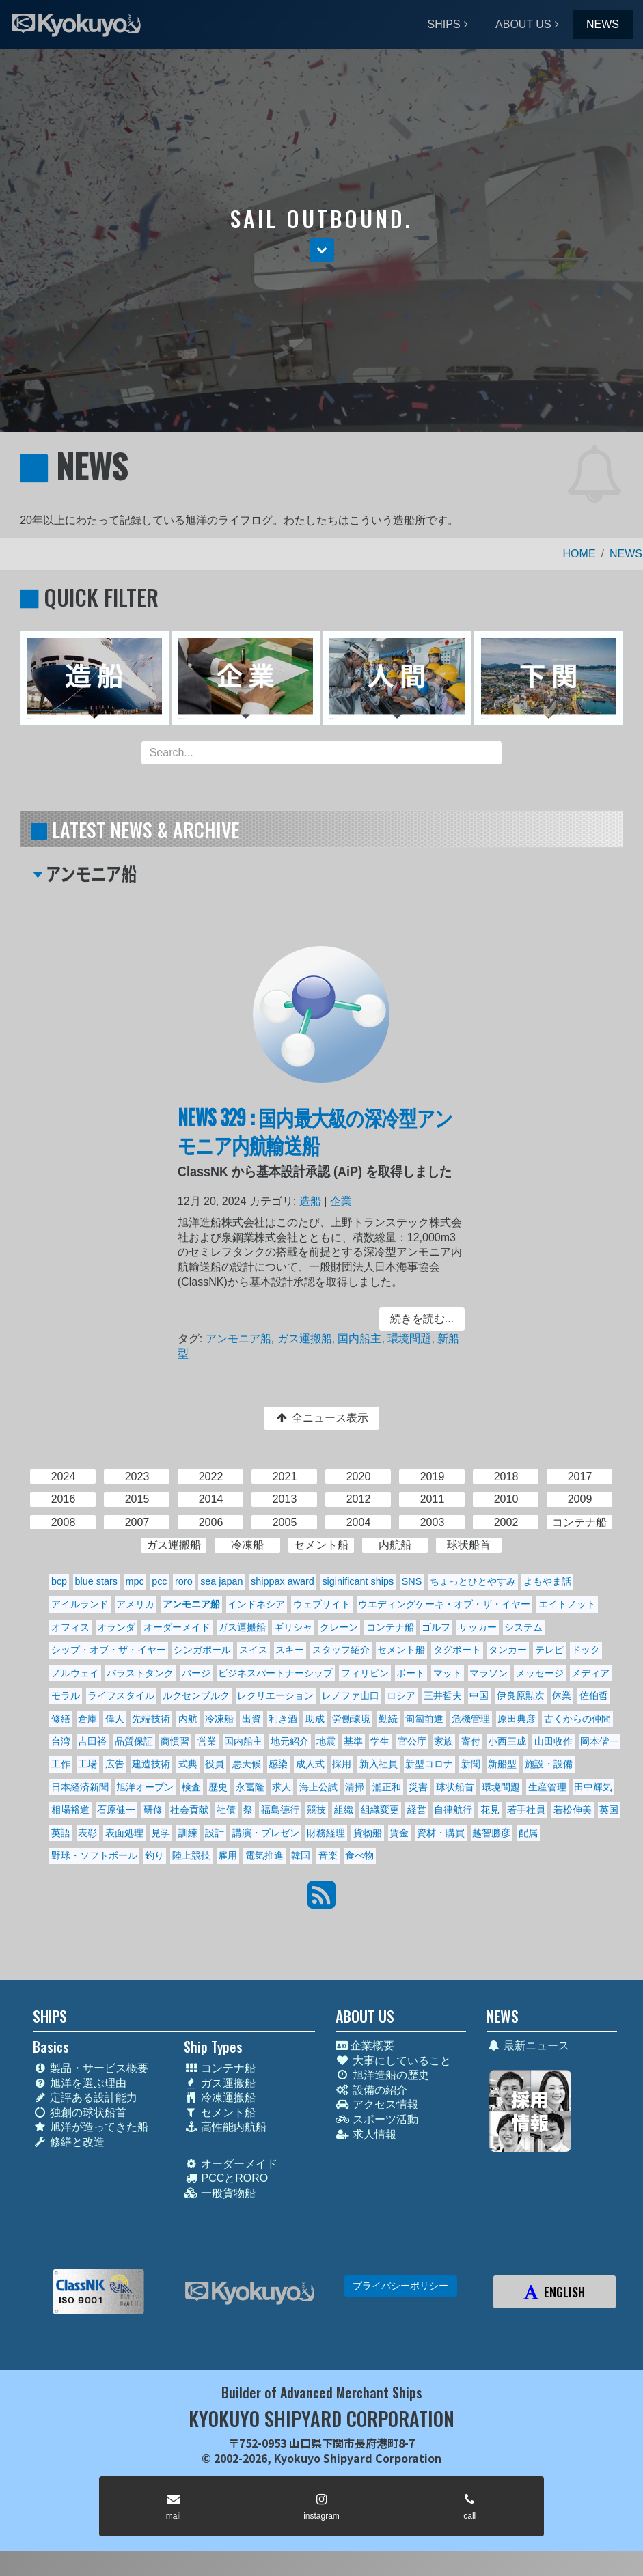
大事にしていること (393, 2060)
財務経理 (326, 1832)
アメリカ (135, 1603)
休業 (561, 1695)
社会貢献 (189, 1809)
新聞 (470, 1763)
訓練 (187, 1832)
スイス (253, 1649)
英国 (608, 1809)
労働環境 (351, 1718)
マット (447, 1672)
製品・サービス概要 (90, 2068)
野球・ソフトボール (94, 1855)
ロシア (401, 1695)
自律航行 (453, 1809)
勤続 (388, 1718)
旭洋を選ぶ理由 (79, 2083)
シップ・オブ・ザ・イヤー (108, 1649)
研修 (153, 1809)
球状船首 (455, 1787)
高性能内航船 (225, 2127)
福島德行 (280, 1809)
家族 (443, 1741)
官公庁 (412, 1741)
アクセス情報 (377, 2104)
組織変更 (380, 1809)
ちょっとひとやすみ (473, 1581)
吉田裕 (92, 1741)
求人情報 (366, 2134)
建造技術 (151, 1763)
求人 (281, 1787)
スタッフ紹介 (341, 1649)
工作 (60, 1763)
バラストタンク (140, 1672)
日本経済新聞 (80, 1787)
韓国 (300, 1855)
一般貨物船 (220, 2193)
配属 (528, 1832)
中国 (479, 1695)
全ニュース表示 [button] (321, 1418)
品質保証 (134, 1741)
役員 (214, 1763)
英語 (60, 1832)
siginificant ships (358, 1581)
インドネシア (256, 1603)
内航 (187, 1718)
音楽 (328, 1855)
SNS (412, 1581)
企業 (340, 1202)
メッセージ (540, 1672)
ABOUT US (523, 24)
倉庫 (87, 1718)
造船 (309, 1202)
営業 (207, 1741)
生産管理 (547, 1787)
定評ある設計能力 (85, 2097)
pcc (159, 1581)
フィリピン (365, 1672)
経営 (416, 1809)
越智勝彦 (491, 1832)
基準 (353, 1741)
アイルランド (80, 1603)
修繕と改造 (69, 2142)
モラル (65, 1695)
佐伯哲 (593, 1695)
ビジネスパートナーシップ (275, 1672)
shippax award (282, 1581)
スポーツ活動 (377, 2119)
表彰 (87, 1832)
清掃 (354, 1787)
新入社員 (378, 1763)
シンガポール (202, 1649)
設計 (214, 1832)
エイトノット (567, 1603)
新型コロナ (429, 1763)
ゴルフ (436, 1627)
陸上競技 (191, 1855)
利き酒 (283, 1718)
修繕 (60, 1718)
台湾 (60, 1741)
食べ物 (359, 1855)
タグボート (457, 1649)
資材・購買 (441, 1832)
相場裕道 (70, 1809)
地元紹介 (290, 1741)
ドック (585, 1649)
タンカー (508, 1649)
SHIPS (444, 24)
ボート (410, 1672)
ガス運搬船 (305, 1338)
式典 (187, 1763)
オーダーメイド (176, 1627)
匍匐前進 (424, 1718)
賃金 (399, 1832)
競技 (316, 1809)
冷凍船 (219, 1718)
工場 (87, 1763)
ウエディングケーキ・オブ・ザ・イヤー (444, 1603)
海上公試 (318, 1787)
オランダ (116, 1627)
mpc (134, 1581)
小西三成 (507, 1741)
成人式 (310, 1763)
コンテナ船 (390, 1627)
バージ (196, 1672)
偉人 (114, 1718)
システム (523, 1627)
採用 (341, 1763)
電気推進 (264, 1855)
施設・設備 (549, 1763)
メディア (590, 1672)
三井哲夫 (443, 1695)
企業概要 (365, 2045)
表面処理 (124, 1832)
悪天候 (246, 1763)
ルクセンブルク (196, 1695)
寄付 (470, 1741)
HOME (579, 553)
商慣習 (175, 1741)
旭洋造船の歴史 (382, 2075)
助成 (315, 1718)
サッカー (478, 1627)
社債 (226, 1809)
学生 (379, 1741)
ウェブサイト (322, 1603)
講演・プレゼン (265, 1832)
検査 (191, 1787)
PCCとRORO (226, 2178)
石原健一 (116, 1809)
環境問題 (408, 1338)
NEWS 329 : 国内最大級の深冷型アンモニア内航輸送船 (315, 1133)
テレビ (549, 1649)
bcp (59, 1581)
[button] (322, 250)
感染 (278, 1763)
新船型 (502, 1763)
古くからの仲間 (577, 1718)
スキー (289, 1649)
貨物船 (367, 1832)
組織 (343, 1809)
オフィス (70, 1627)
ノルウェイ (75, 1672)
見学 (160, 1832)
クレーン (339, 1627)
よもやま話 (547, 1581)
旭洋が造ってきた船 (90, 2127)
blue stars (96, 1581)
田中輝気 (593, 1787)
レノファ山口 (350, 1695)
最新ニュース (528, 2045)
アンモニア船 (240, 1338)
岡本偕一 (599, 1741)
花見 (490, 1809)
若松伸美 (572, 1809)
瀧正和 (386, 1787)
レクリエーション (275, 1695)
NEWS (602, 24)
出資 (251, 1718)
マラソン (488, 1672)
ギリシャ (293, 1627)
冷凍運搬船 (220, 2097)
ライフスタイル (120, 1695)
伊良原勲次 (521, 1695)
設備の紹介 (371, 2090)
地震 (326, 1741)
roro (184, 1581)
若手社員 (526, 1809)
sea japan (221, 1581)
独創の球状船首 (79, 2112)
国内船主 (359, 1338)
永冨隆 (250, 1787)
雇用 (227, 1855)
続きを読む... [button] (420, 1319)
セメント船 (401, 1649)
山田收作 (553, 1741)
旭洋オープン (145, 1787)
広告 (114, 1763)
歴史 (218, 1787)
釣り (154, 1855)
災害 (418, 1787)
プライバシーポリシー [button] (400, 2285)
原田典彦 (516, 1718)
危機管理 (471, 1718)
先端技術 (151, 1718)
